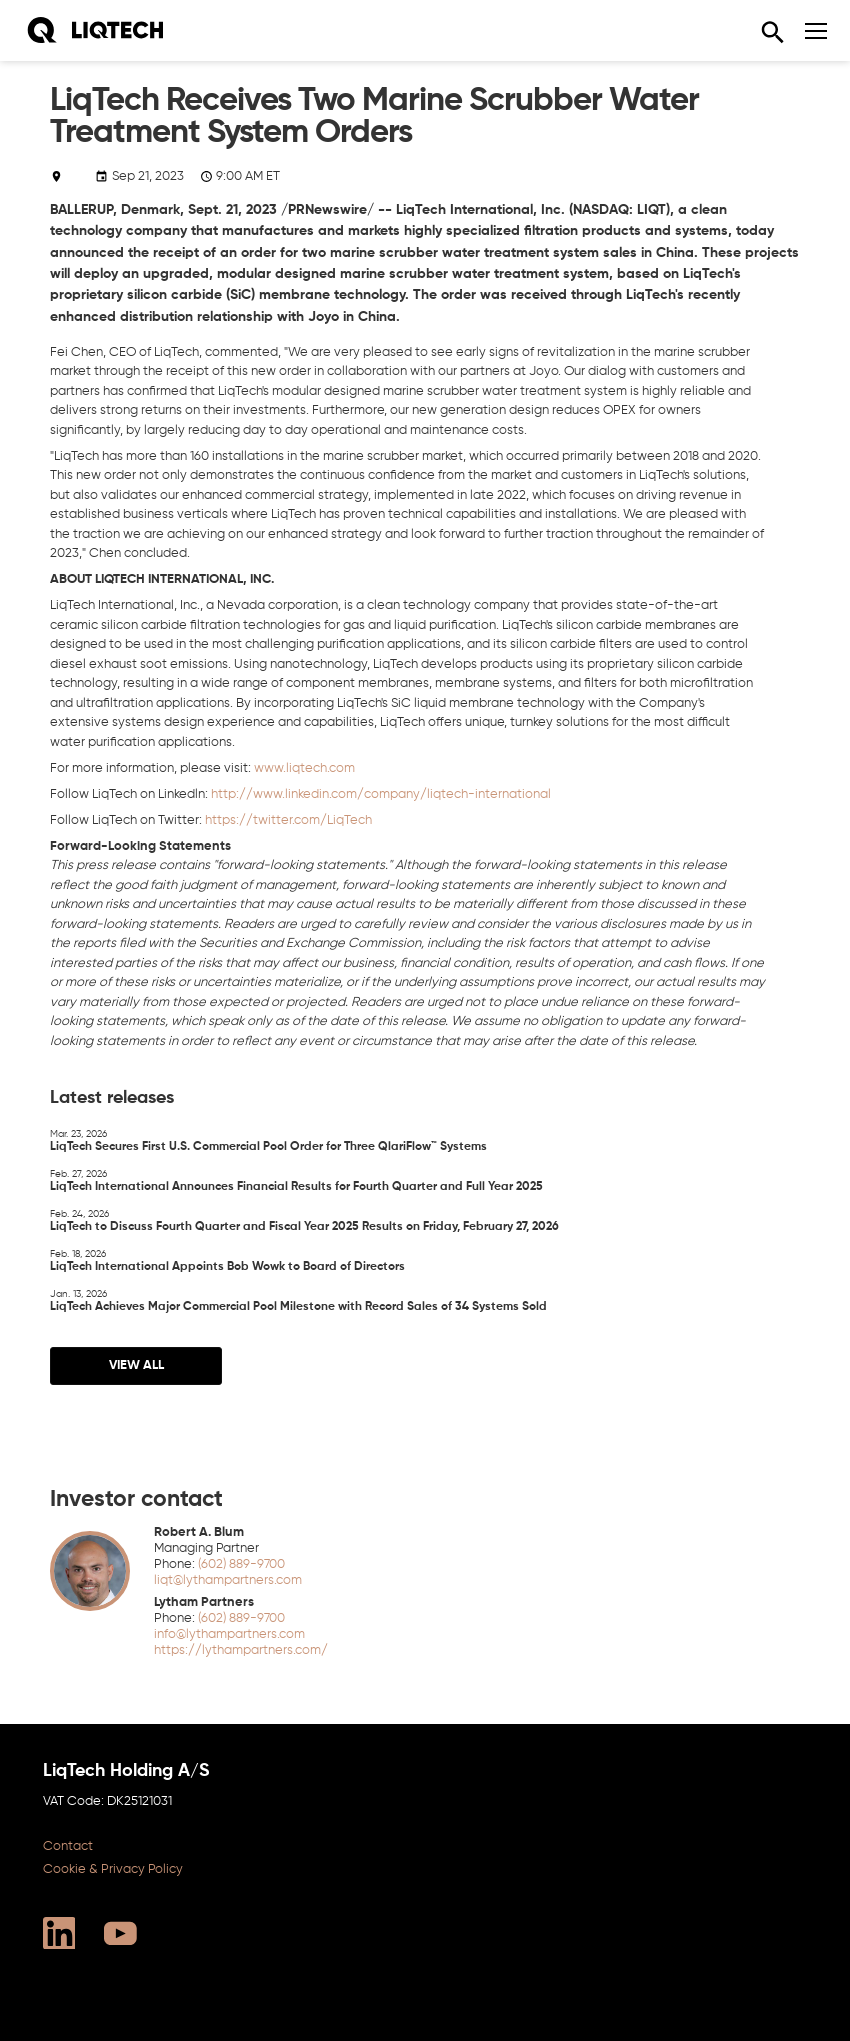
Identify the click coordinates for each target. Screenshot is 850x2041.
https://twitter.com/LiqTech (288, 820)
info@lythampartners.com (229, 1633)
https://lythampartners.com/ (241, 1649)
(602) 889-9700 (241, 1563)
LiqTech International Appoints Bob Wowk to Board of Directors (227, 1259)
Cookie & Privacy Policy (113, 1868)
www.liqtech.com (304, 768)
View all (135, 1364)
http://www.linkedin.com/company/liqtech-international (381, 794)
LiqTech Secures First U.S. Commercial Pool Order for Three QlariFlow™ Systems (268, 1139)
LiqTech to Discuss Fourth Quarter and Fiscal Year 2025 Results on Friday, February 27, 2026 (304, 1219)
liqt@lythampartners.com (228, 1579)
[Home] (94, 30)
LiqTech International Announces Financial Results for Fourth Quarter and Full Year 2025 (296, 1179)
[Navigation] (816, 31)
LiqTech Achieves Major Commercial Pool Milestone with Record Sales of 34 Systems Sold (298, 1299)
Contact (68, 1845)
